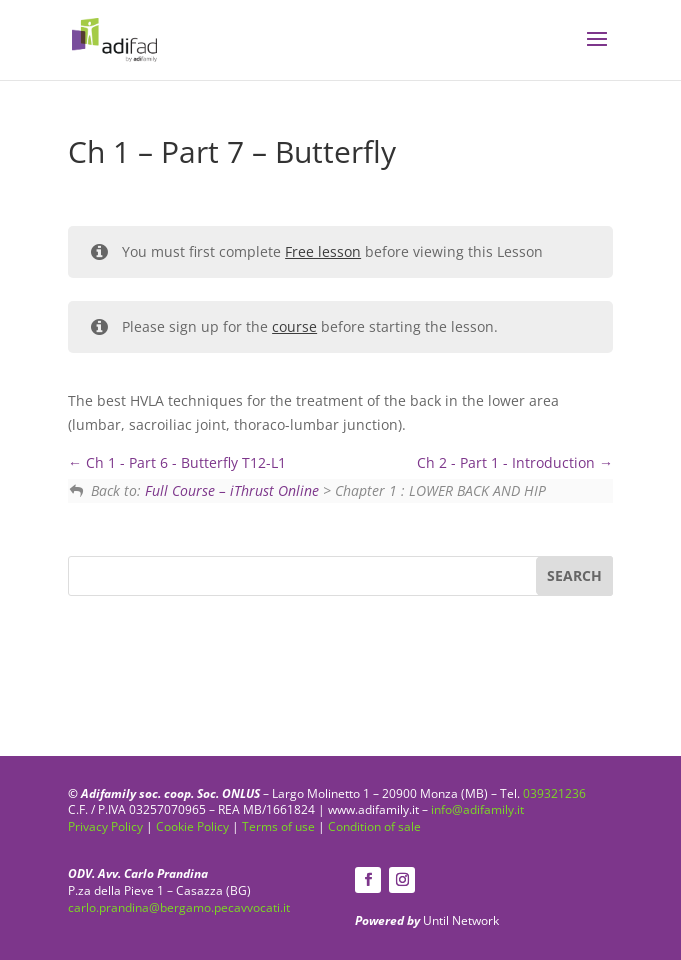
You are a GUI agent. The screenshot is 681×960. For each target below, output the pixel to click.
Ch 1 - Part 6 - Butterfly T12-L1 (177, 462)
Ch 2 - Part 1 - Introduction (515, 462)
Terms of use (278, 826)
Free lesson (323, 251)
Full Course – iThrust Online (232, 490)
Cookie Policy (192, 826)
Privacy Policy (105, 826)
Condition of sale (374, 826)
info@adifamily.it (477, 809)
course (294, 326)
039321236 (554, 793)
